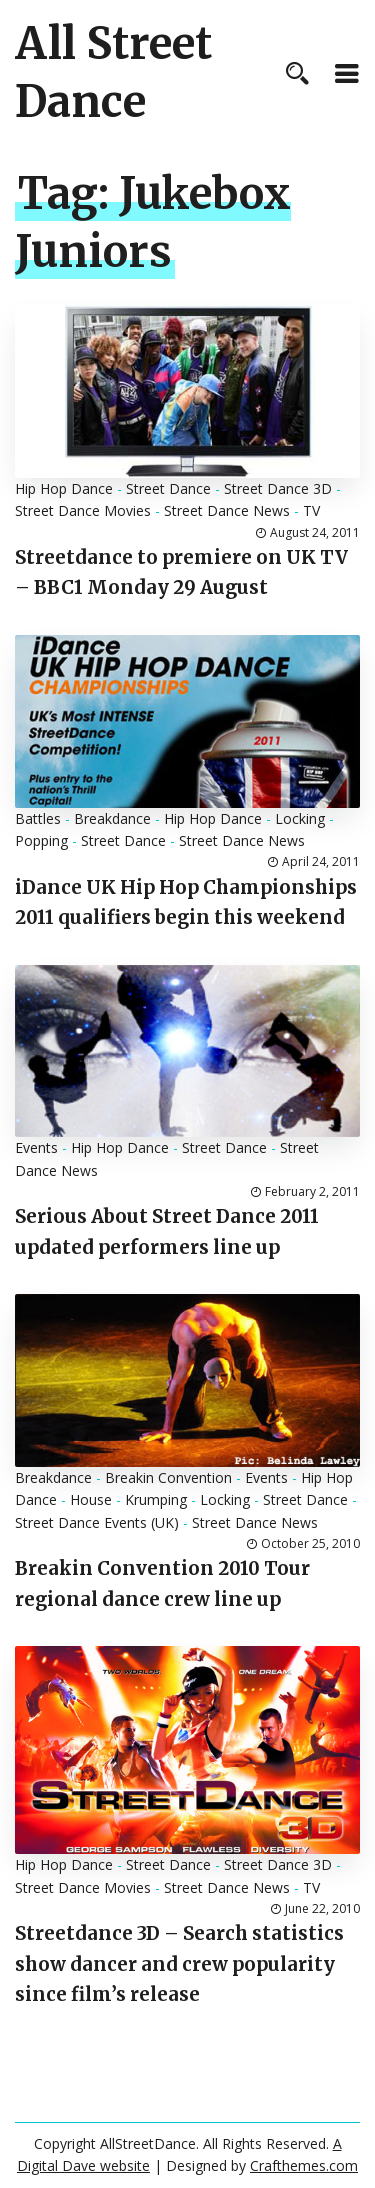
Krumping (156, 1499)
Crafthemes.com (304, 2165)
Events (36, 1147)
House (91, 1499)
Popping (41, 840)
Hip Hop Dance (64, 488)
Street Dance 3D (278, 488)
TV (311, 510)
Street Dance (168, 488)
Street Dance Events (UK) (97, 1522)
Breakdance (112, 818)
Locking (300, 818)
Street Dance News (227, 510)
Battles (38, 818)
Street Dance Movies (83, 510)
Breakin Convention (168, 1477)
